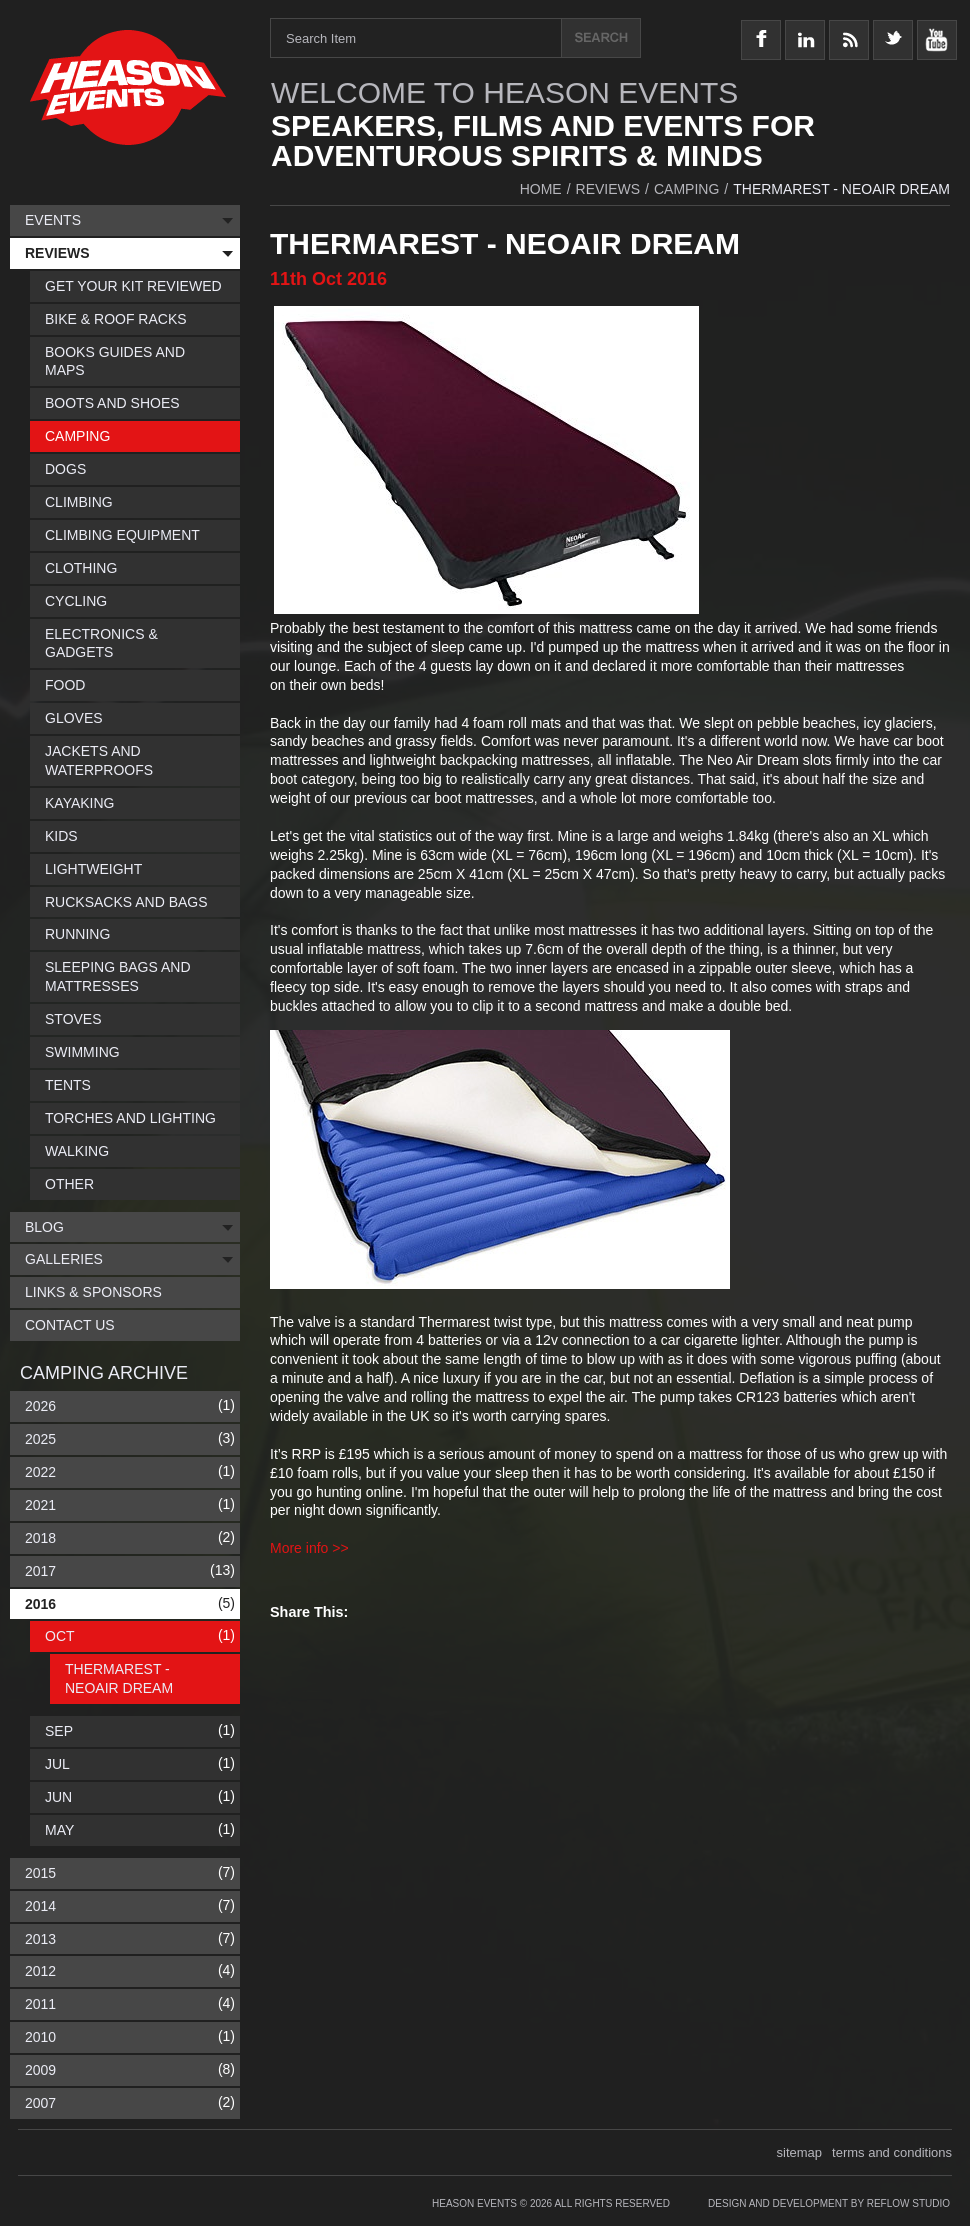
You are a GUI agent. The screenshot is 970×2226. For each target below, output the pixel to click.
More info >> (309, 1548)
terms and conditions (892, 2152)
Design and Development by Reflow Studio (829, 2203)
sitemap (800, 2152)
